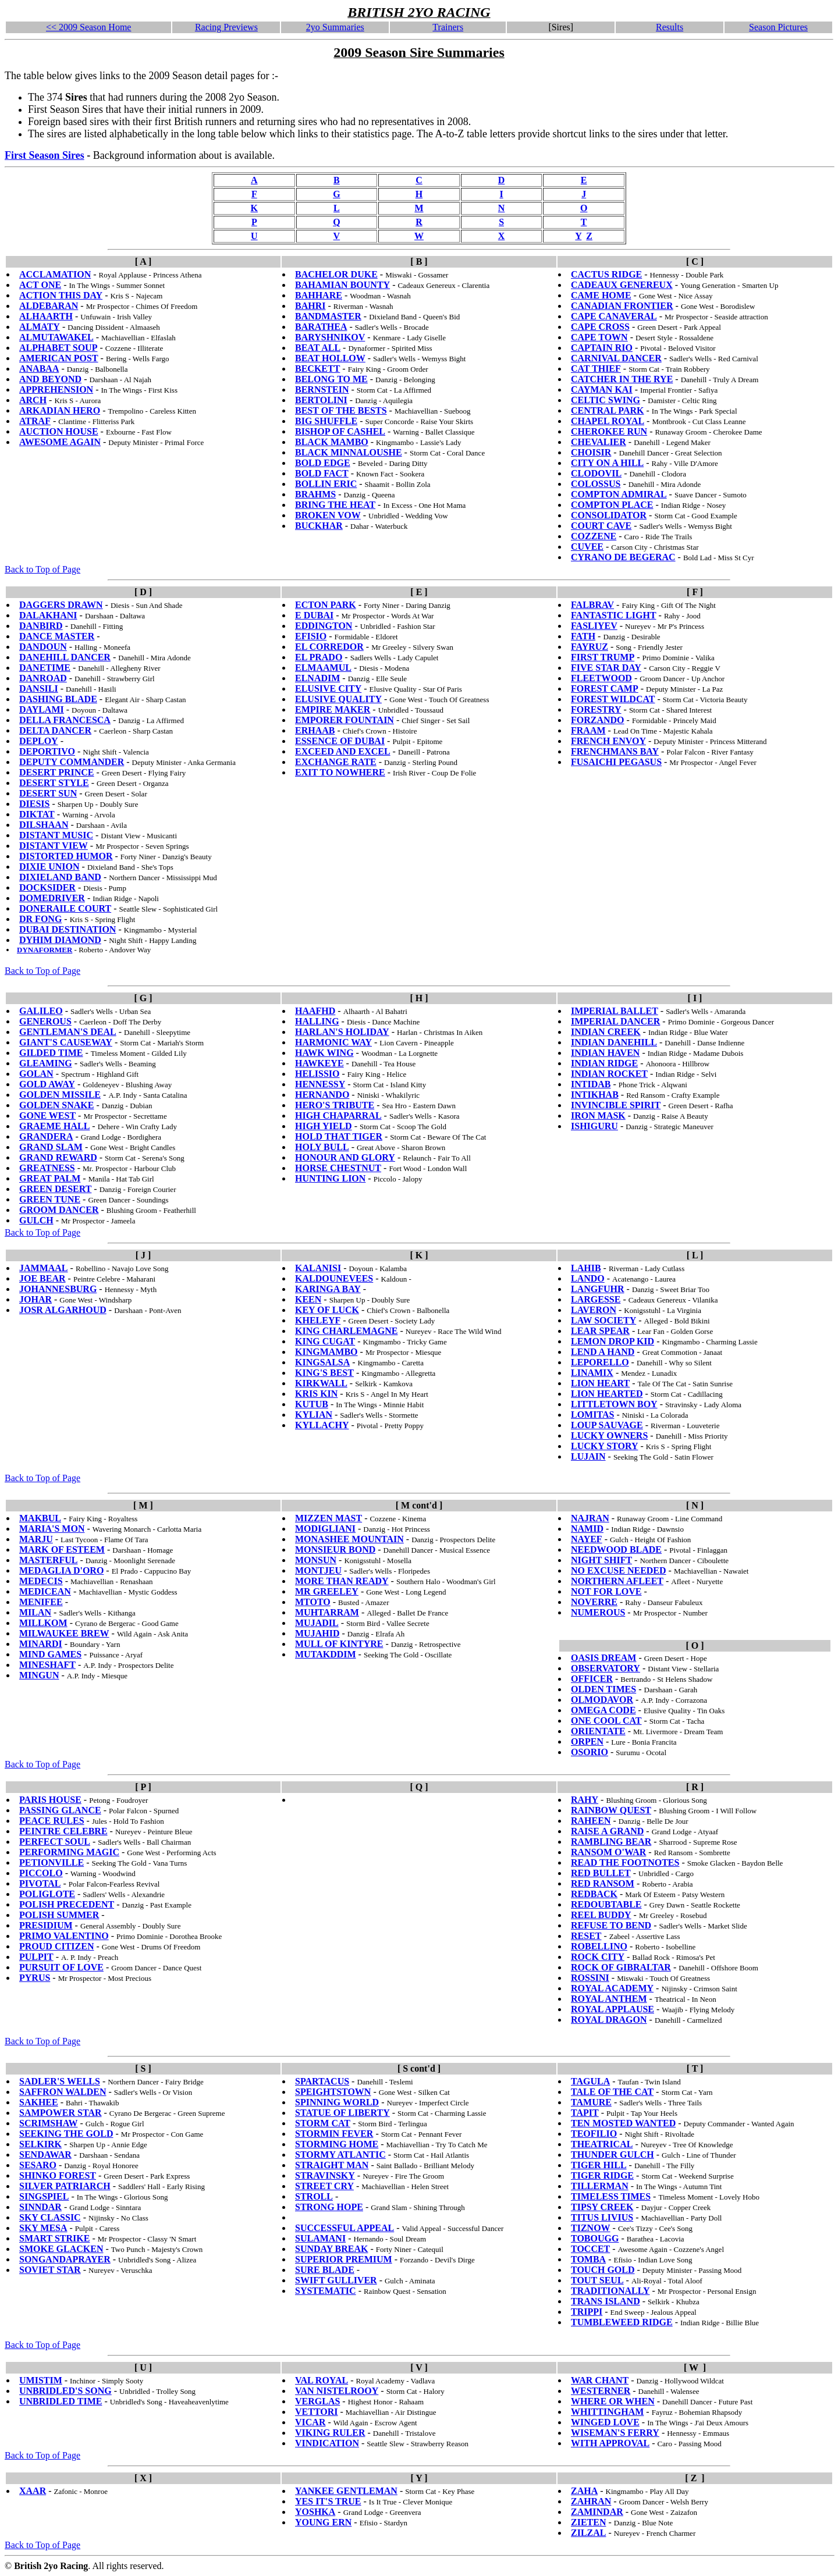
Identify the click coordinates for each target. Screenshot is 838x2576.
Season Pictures (778, 27)
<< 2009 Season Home (88, 27)
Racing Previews (226, 27)
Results (669, 27)
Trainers (447, 27)
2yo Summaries (335, 27)
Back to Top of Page (42, 569)
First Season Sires (44, 155)
